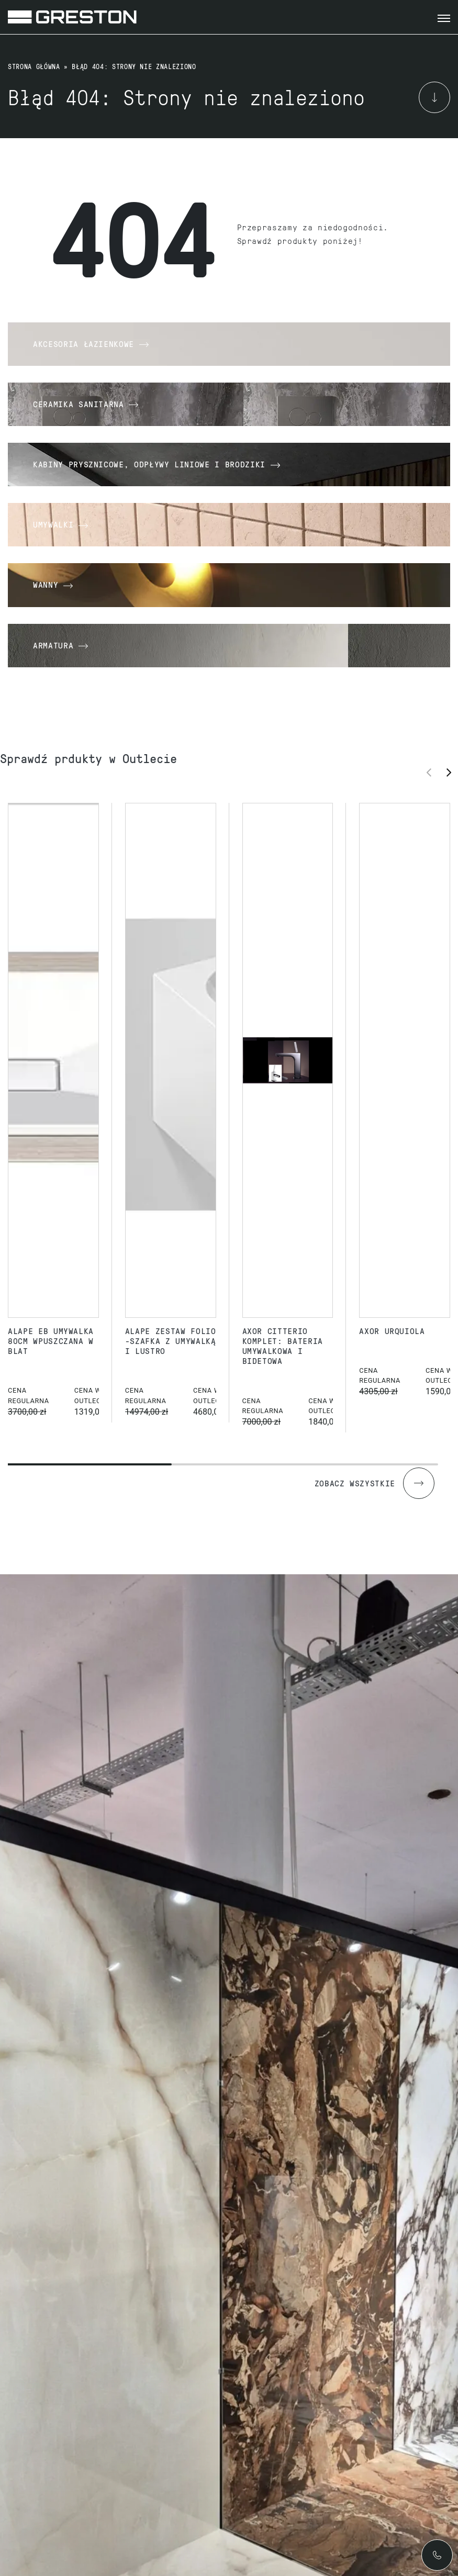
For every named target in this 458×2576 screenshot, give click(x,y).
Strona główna (34, 66)
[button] (452, 772)
